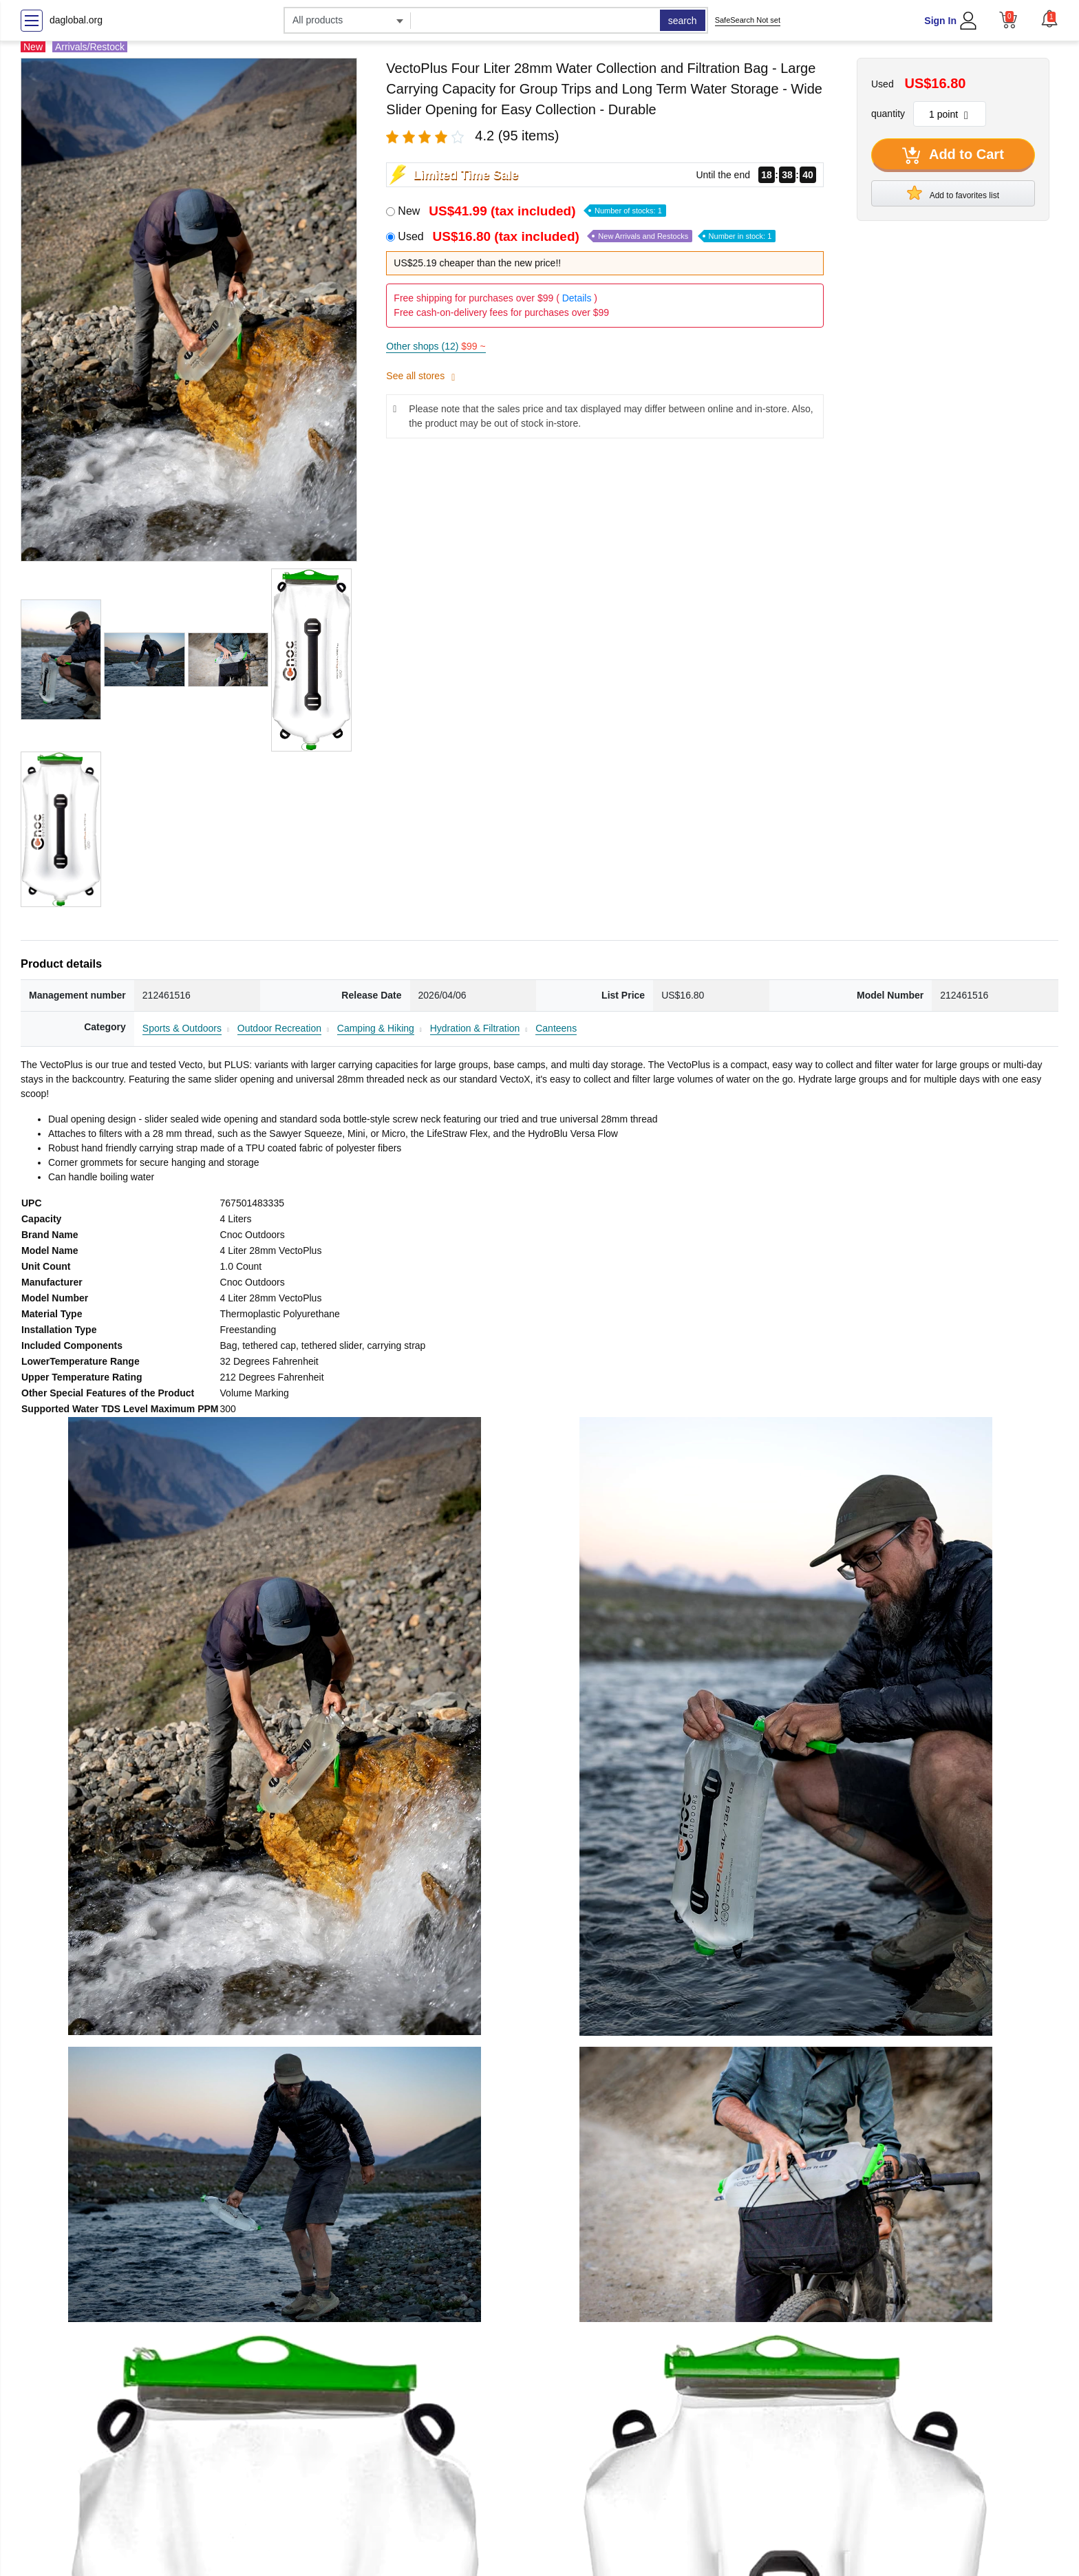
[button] (1049, 19)
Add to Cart (953, 155)
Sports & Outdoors (182, 1028)
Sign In (940, 20)
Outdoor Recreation (279, 1028)
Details (577, 298)
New (531, 211)
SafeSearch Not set (747, 20)
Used (587, 236)
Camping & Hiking (375, 1028)
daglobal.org (76, 19)
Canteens (556, 1028)
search (682, 20)
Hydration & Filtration (475, 1028)
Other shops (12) (435, 346)
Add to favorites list (953, 192)
